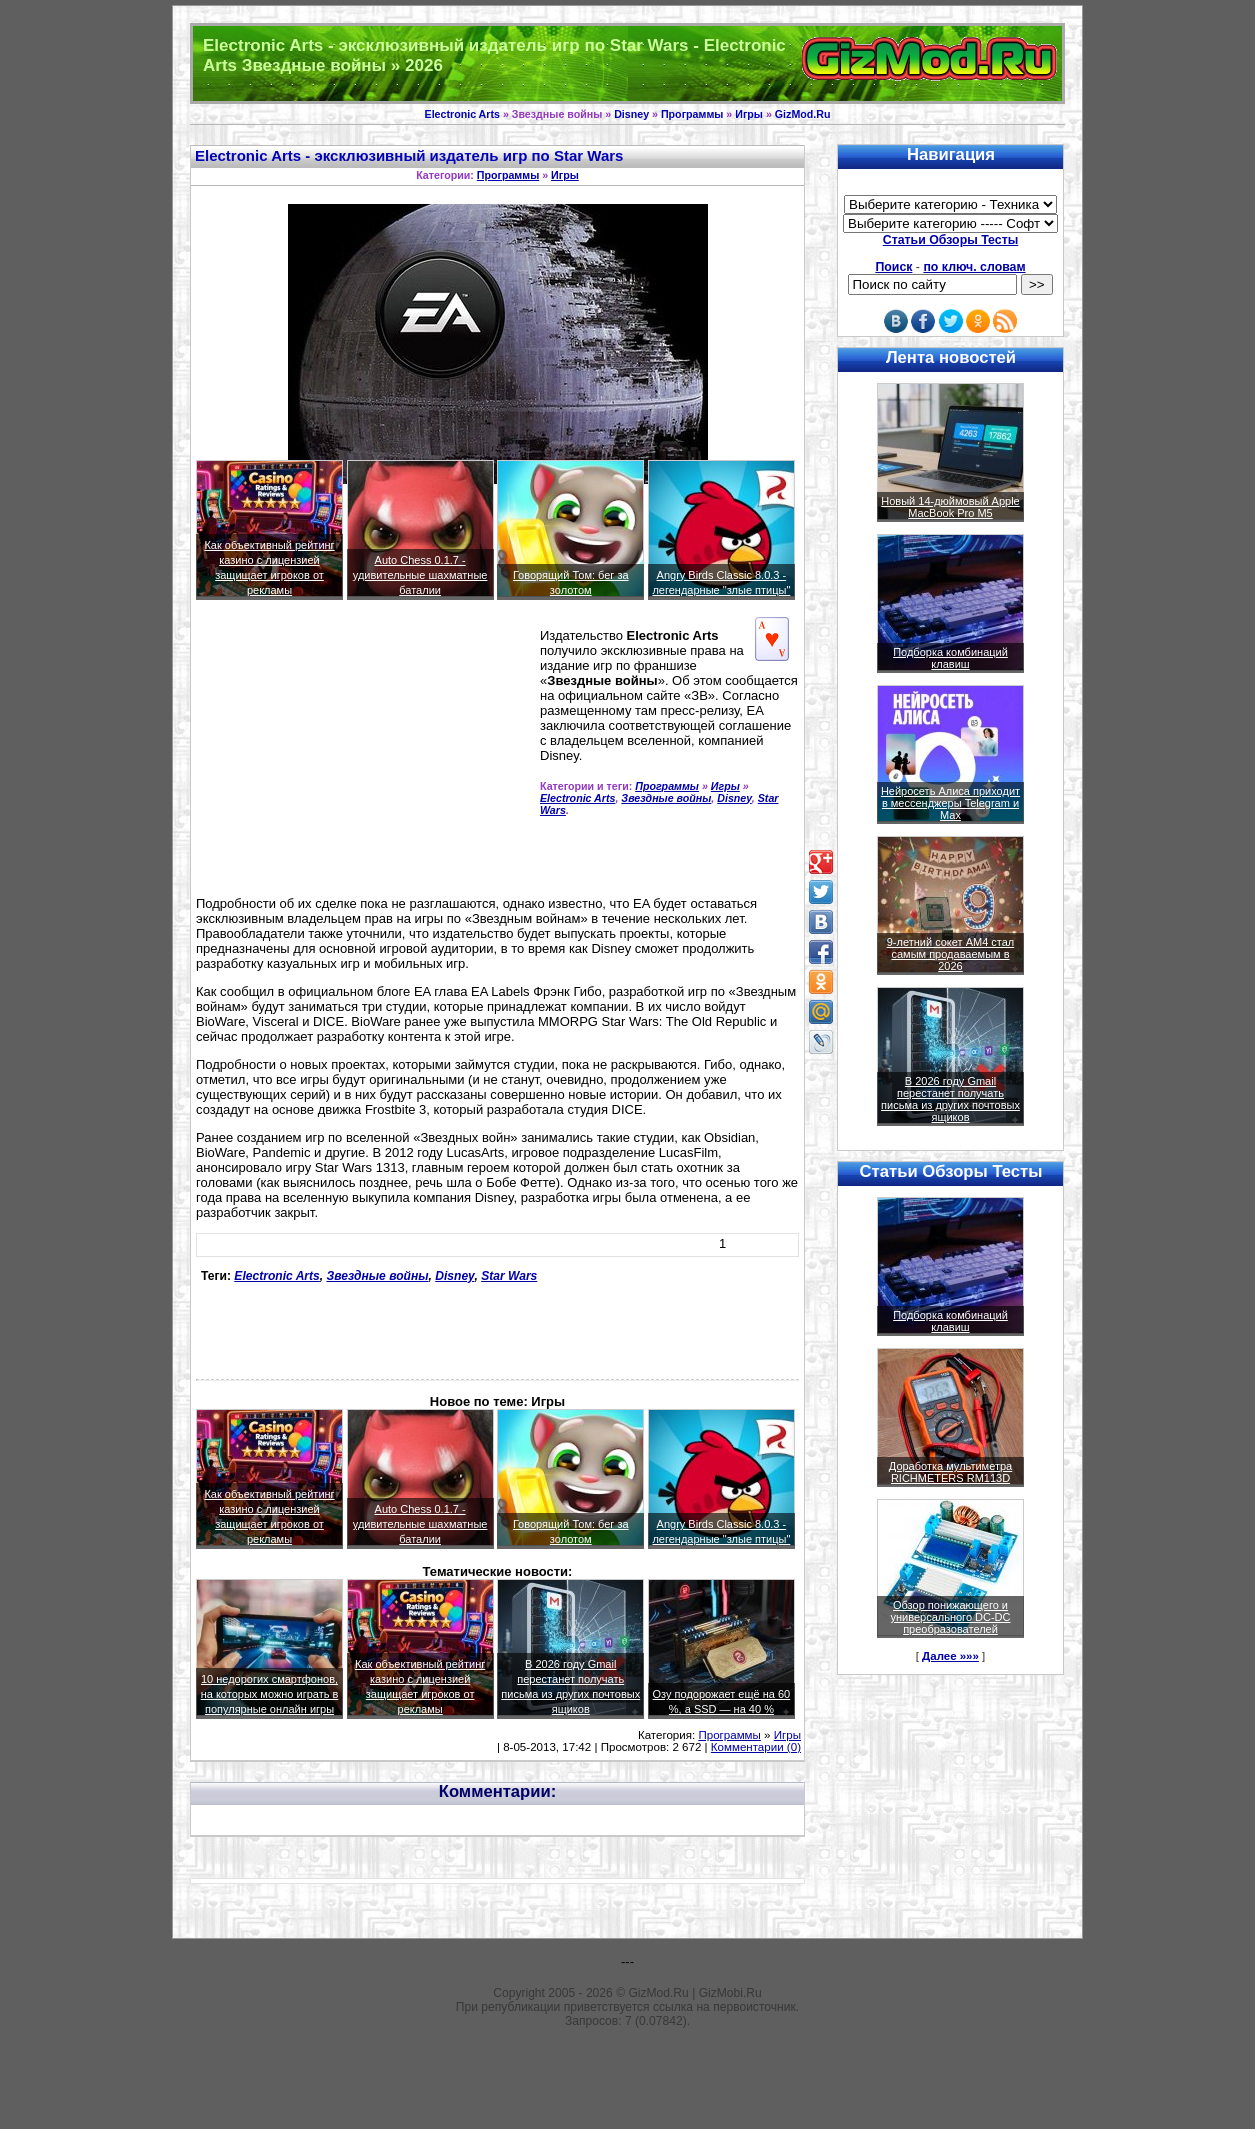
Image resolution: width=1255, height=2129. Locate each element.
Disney (631, 114)
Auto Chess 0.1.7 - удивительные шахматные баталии (420, 575)
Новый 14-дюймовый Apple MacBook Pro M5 (950, 507)
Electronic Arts (462, 114)
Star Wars (509, 1276)
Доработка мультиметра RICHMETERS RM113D (950, 1472)
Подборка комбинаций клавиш (950, 658)
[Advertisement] (335, 755)
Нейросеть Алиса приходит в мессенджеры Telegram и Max (950, 803)
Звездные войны (666, 798)
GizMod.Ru (803, 114)
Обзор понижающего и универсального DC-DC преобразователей (950, 1617)
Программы (692, 114)
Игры (749, 114)
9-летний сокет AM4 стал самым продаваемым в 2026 (951, 954)
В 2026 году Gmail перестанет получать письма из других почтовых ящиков (950, 1099)
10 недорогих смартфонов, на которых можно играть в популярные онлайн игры (270, 1694)
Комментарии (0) (756, 1747)
